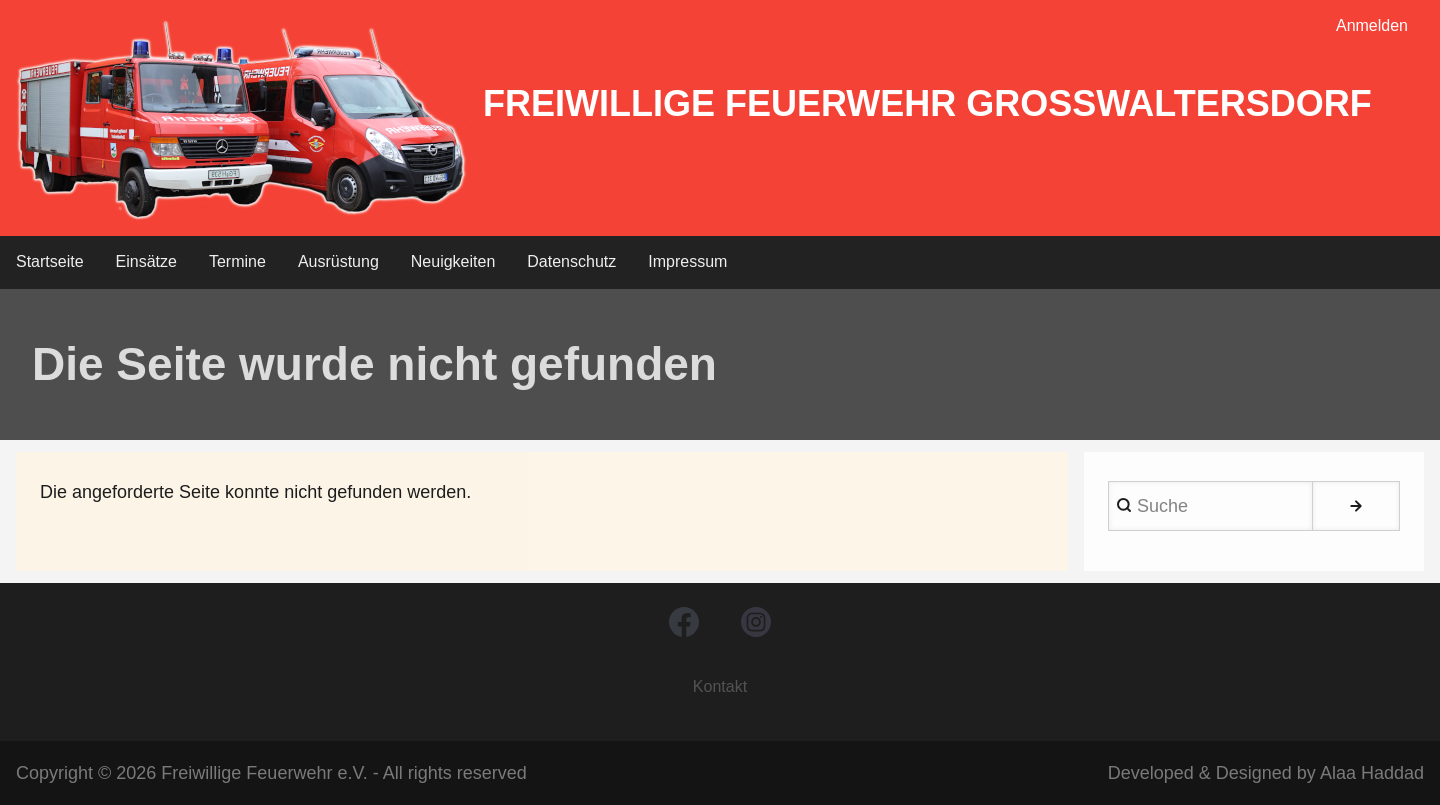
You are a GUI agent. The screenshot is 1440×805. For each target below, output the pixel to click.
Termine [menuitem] (237, 261)
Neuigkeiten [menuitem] (453, 261)
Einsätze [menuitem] (146, 261)
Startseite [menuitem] (50, 261)
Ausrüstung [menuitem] (338, 261)
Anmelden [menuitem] (1372, 25)
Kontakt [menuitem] (720, 686)
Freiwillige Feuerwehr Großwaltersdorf (927, 103)
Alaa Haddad (1372, 773)
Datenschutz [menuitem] (571, 261)
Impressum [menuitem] (687, 261)
